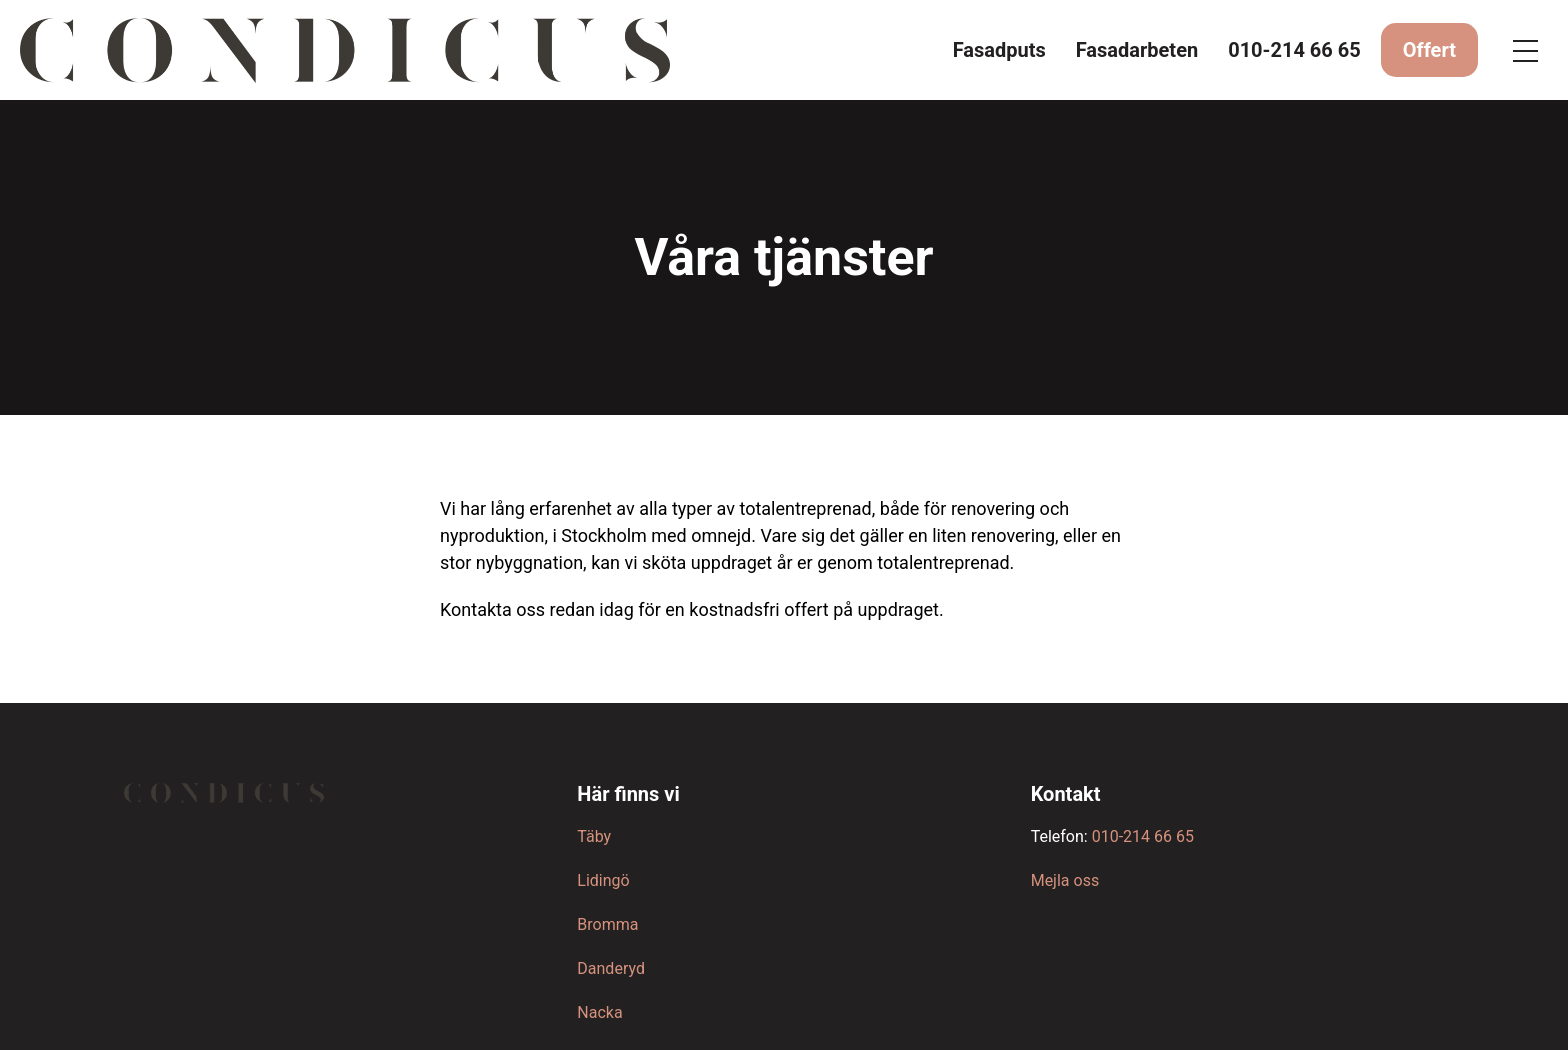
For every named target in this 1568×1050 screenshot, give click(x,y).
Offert (1429, 50)
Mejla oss (1065, 880)
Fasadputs (999, 50)
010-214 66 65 (1294, 50)
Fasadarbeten (1137, 50)
